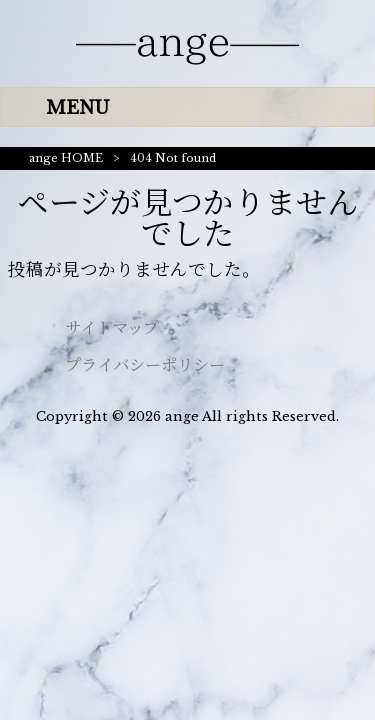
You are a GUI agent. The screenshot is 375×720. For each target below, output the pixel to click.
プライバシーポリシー (145, 365)
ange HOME (66, 158)
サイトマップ (112, 328)
